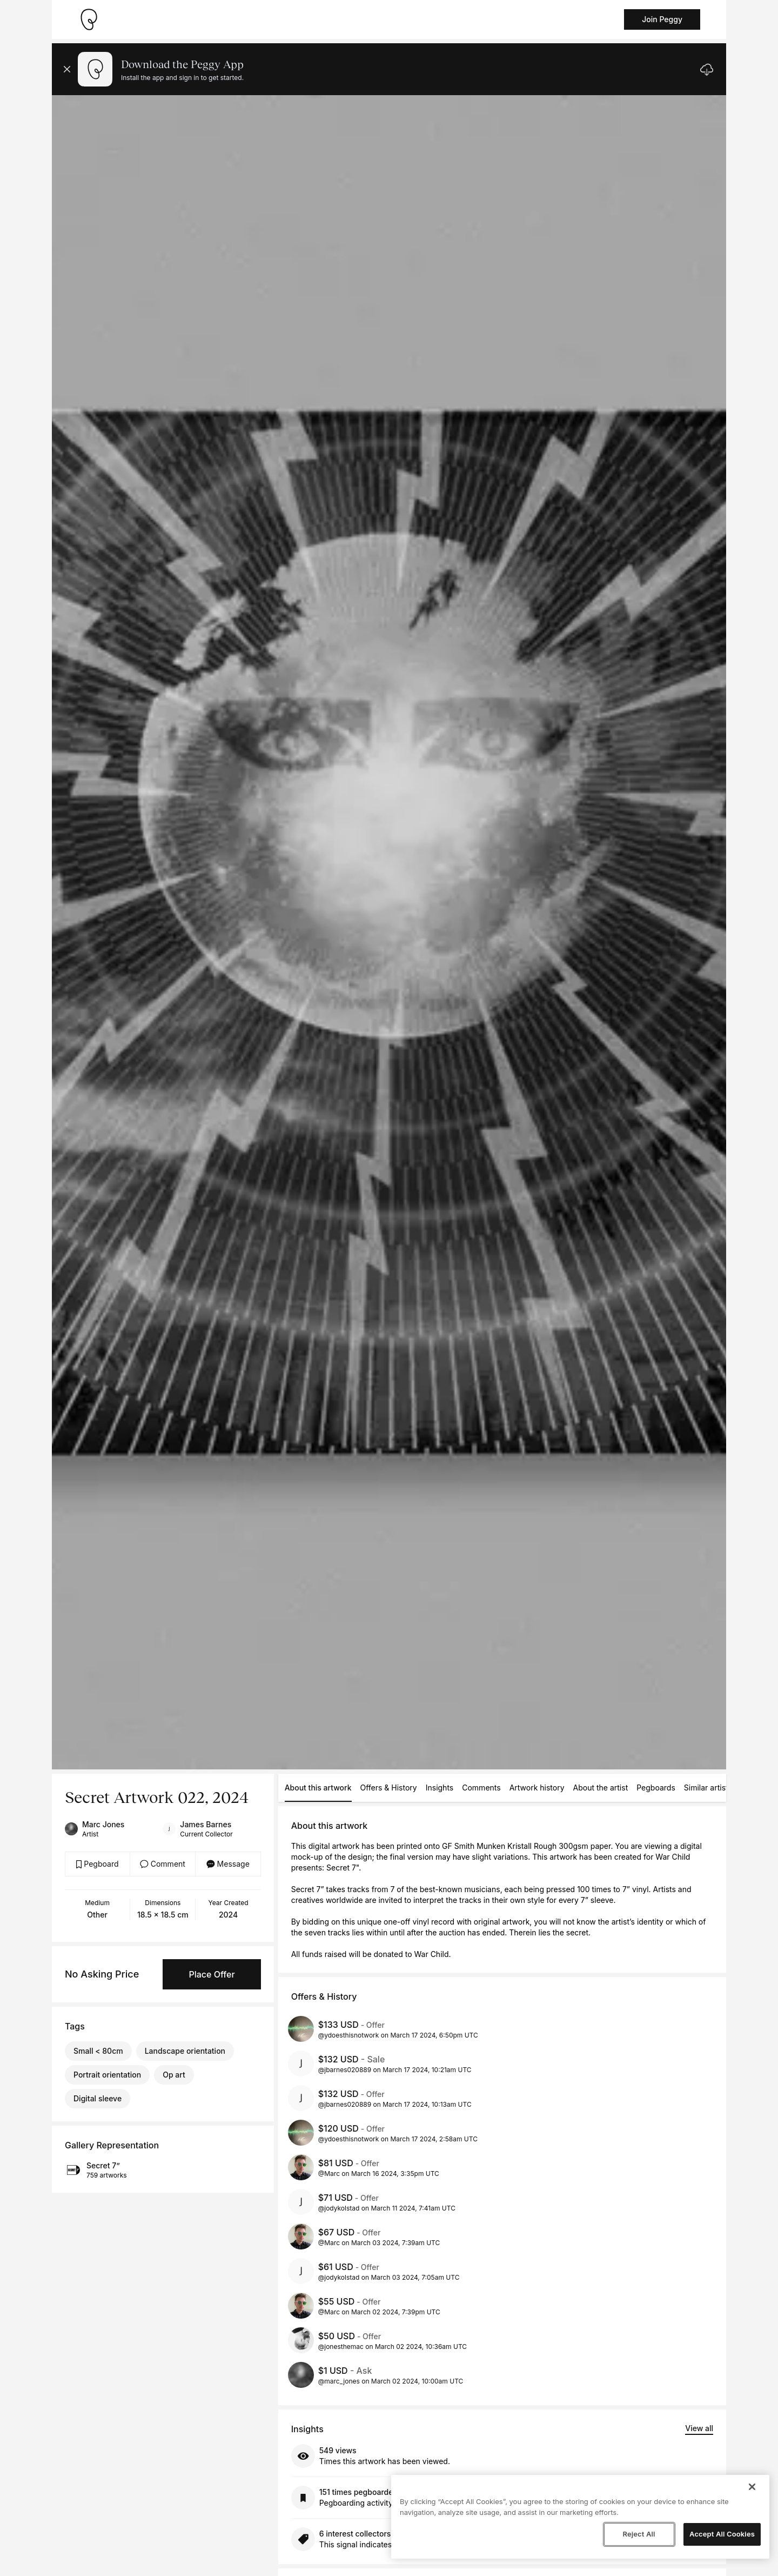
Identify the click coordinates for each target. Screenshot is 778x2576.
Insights (440, 1787)
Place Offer (211, 1974)
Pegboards (655, 1787)
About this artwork (318, 1787)
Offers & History (388, 1787)
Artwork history (537, 1787)
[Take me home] (88, 19)
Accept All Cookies (722, 2534)
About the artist (600, 1787)
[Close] (752, 2487)
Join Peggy (662, 19)
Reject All (638, 2534)
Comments (481, 1787)
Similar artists (708, 1787)
